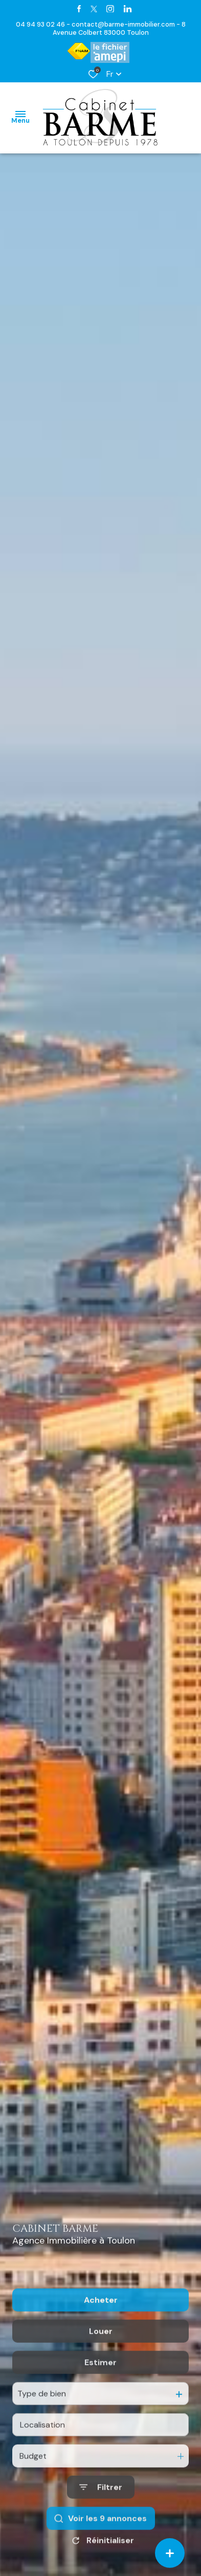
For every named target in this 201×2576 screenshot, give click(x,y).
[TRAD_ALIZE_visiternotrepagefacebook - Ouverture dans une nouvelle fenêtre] (79, 8)
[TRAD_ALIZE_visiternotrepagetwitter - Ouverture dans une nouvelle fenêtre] (94, 9)
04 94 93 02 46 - (44, 24)
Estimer (100, 2414)
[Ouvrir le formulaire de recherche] (101, 2539)
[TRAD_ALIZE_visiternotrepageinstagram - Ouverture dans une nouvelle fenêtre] (110, 9)
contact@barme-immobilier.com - (127, 24)
